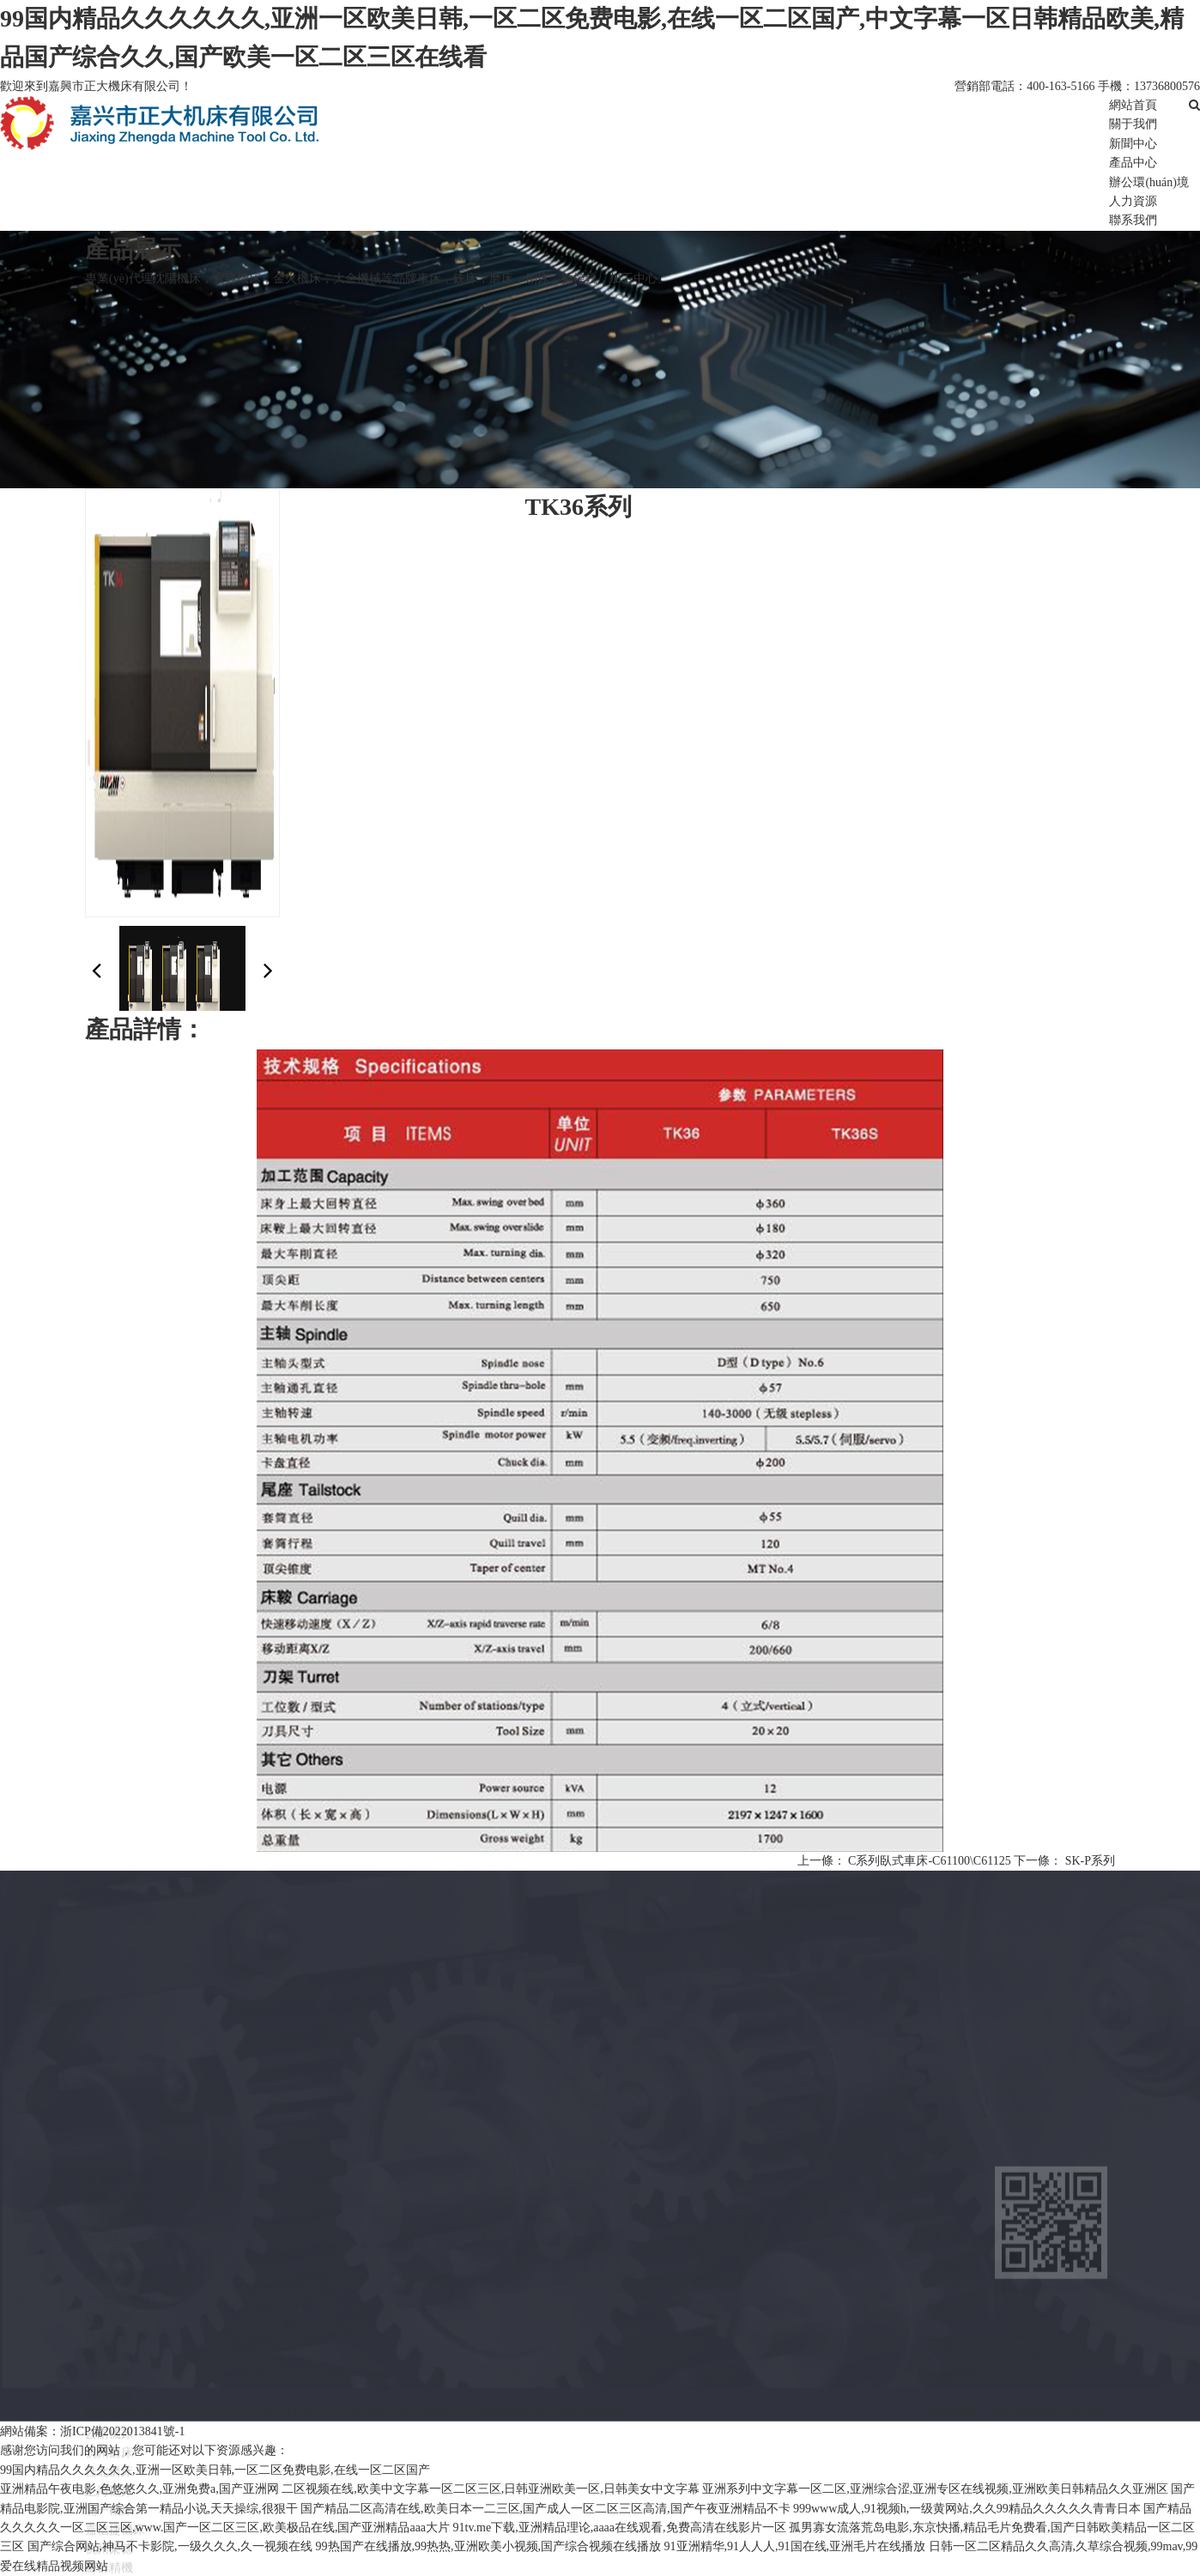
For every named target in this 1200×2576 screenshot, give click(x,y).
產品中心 (1133, 162)
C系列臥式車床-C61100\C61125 (929, 1860)
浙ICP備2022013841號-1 (1053, 2412)
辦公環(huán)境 (1149, 182)
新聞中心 (1133, 143)
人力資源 (1133, 201)
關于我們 (1133, 124)
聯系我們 (1133, 220)
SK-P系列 (1090, 1860)
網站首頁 (1133, 105)
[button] (268, 970)
